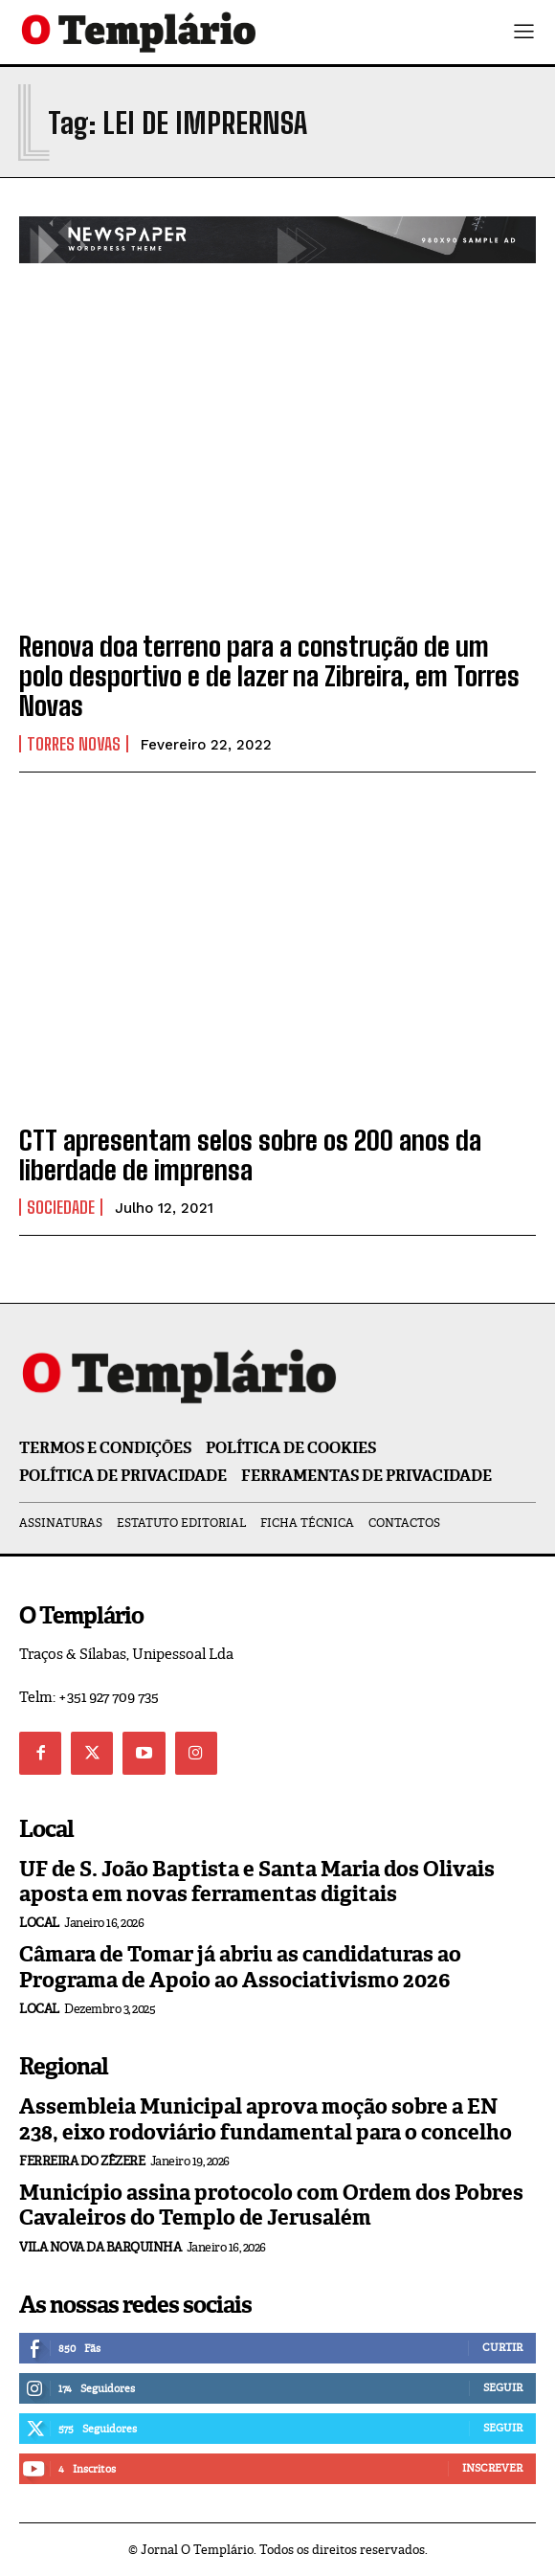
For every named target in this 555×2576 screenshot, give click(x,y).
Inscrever (492, 2468)
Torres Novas (74, 743)
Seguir (502, 2387)
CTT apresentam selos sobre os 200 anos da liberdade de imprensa (250, 1155)
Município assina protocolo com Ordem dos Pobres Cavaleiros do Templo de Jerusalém (271, 2205)
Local (39, 1923)
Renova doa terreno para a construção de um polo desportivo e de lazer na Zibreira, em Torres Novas (269, 676)
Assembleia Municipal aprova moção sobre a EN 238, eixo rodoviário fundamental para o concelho (265, 2119)
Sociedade (61, 1207)
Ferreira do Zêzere (81, 2161)
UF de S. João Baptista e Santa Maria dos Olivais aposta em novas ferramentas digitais (257, 1881)
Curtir (502, 2347)
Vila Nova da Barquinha (100, 2247)
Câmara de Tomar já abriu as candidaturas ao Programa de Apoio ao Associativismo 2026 (240, 1966)
